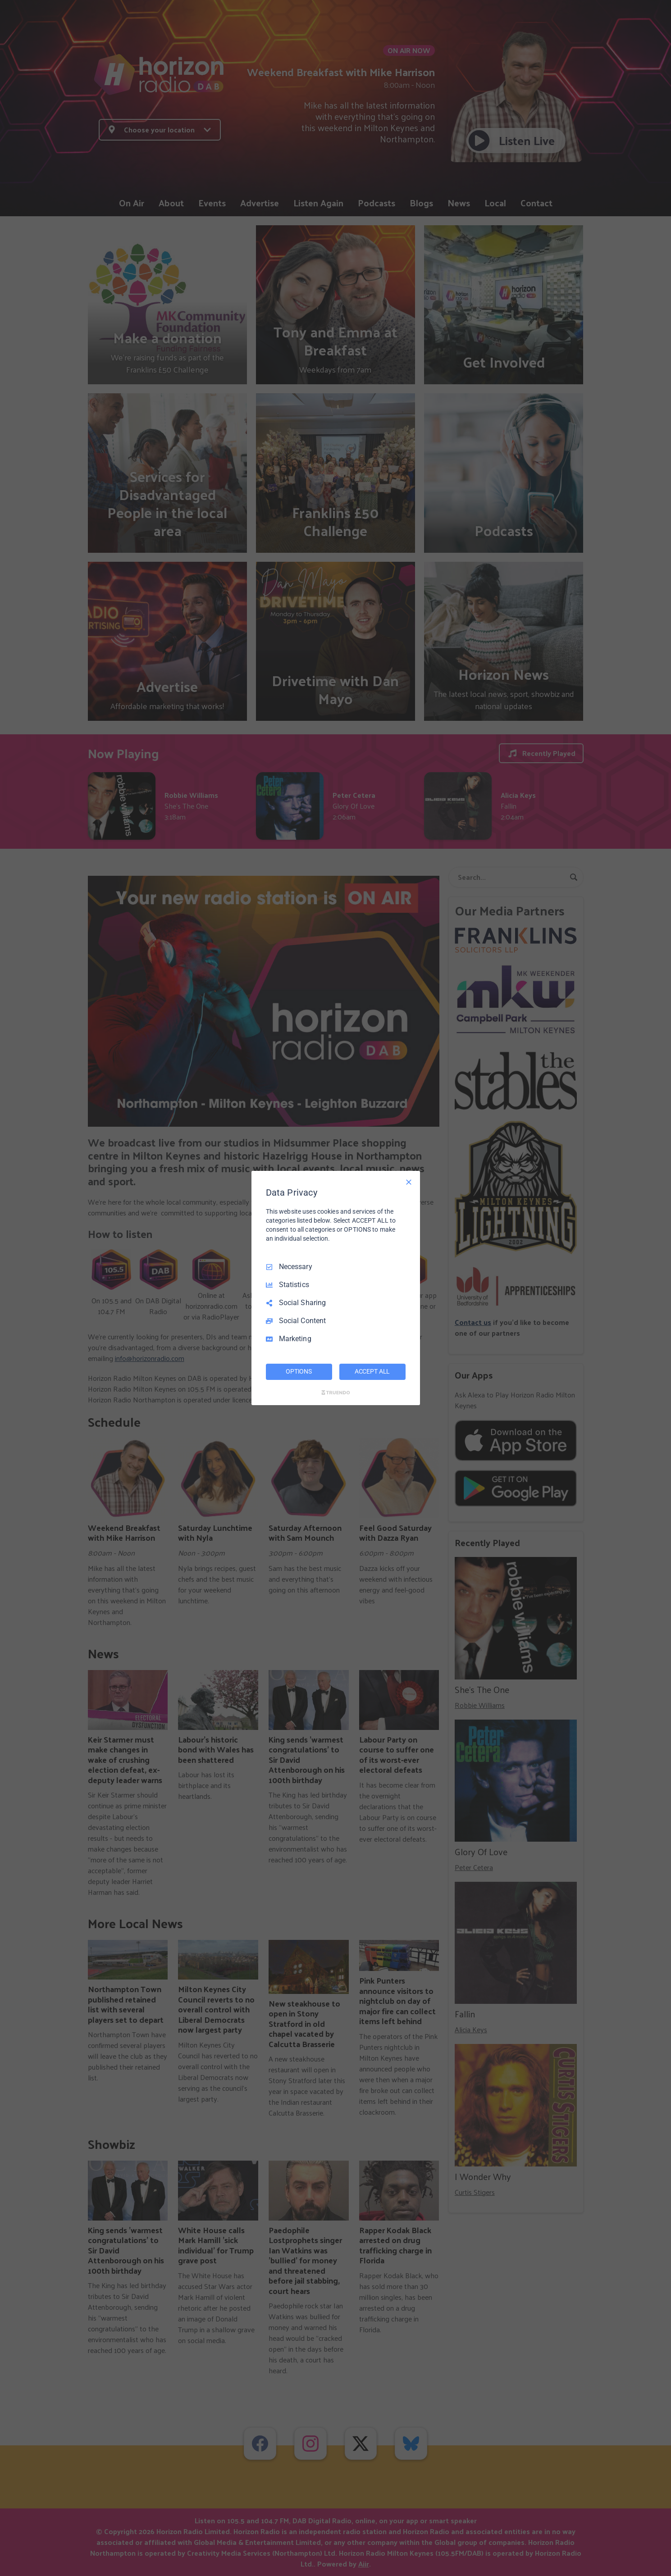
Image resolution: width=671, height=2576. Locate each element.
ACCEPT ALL (372, 1371)
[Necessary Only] (408, 1182)
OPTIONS (299, 1371)
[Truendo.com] (336, 1392)
